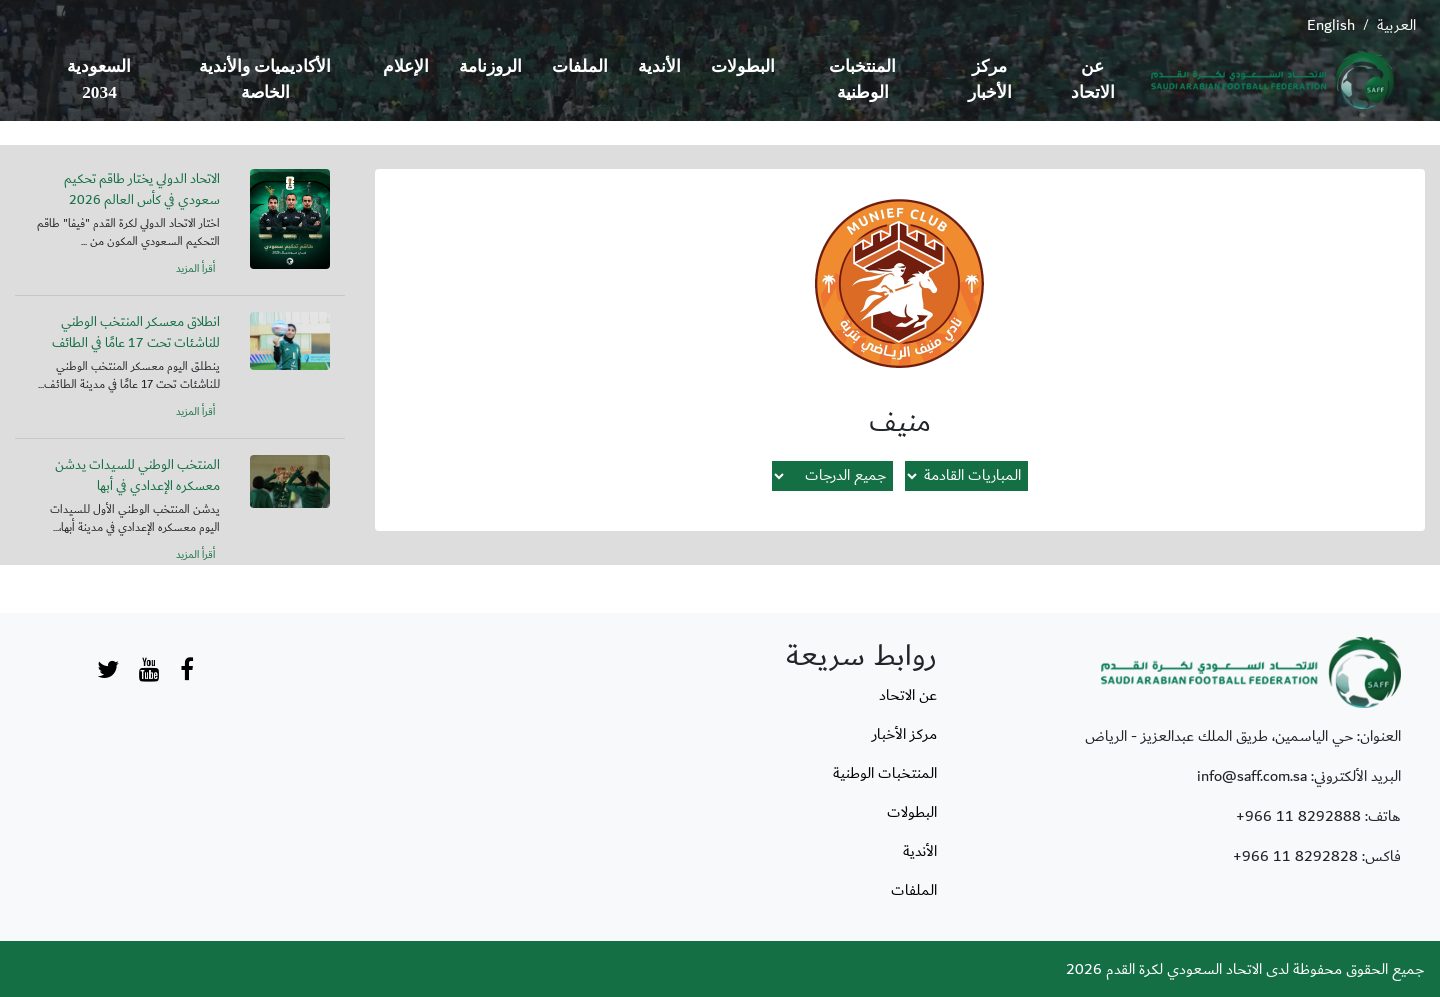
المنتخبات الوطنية (862, 79)
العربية (1396, 25)
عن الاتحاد (1093, 79)
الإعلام (406, 66)
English (1331, 25)
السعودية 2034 (99, 79)
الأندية (659, 66)
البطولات (743, 66)
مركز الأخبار (990, 79)
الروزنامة (490, 66)
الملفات (580, 66)
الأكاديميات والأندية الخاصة (265, 79)
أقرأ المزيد (195, 269)
